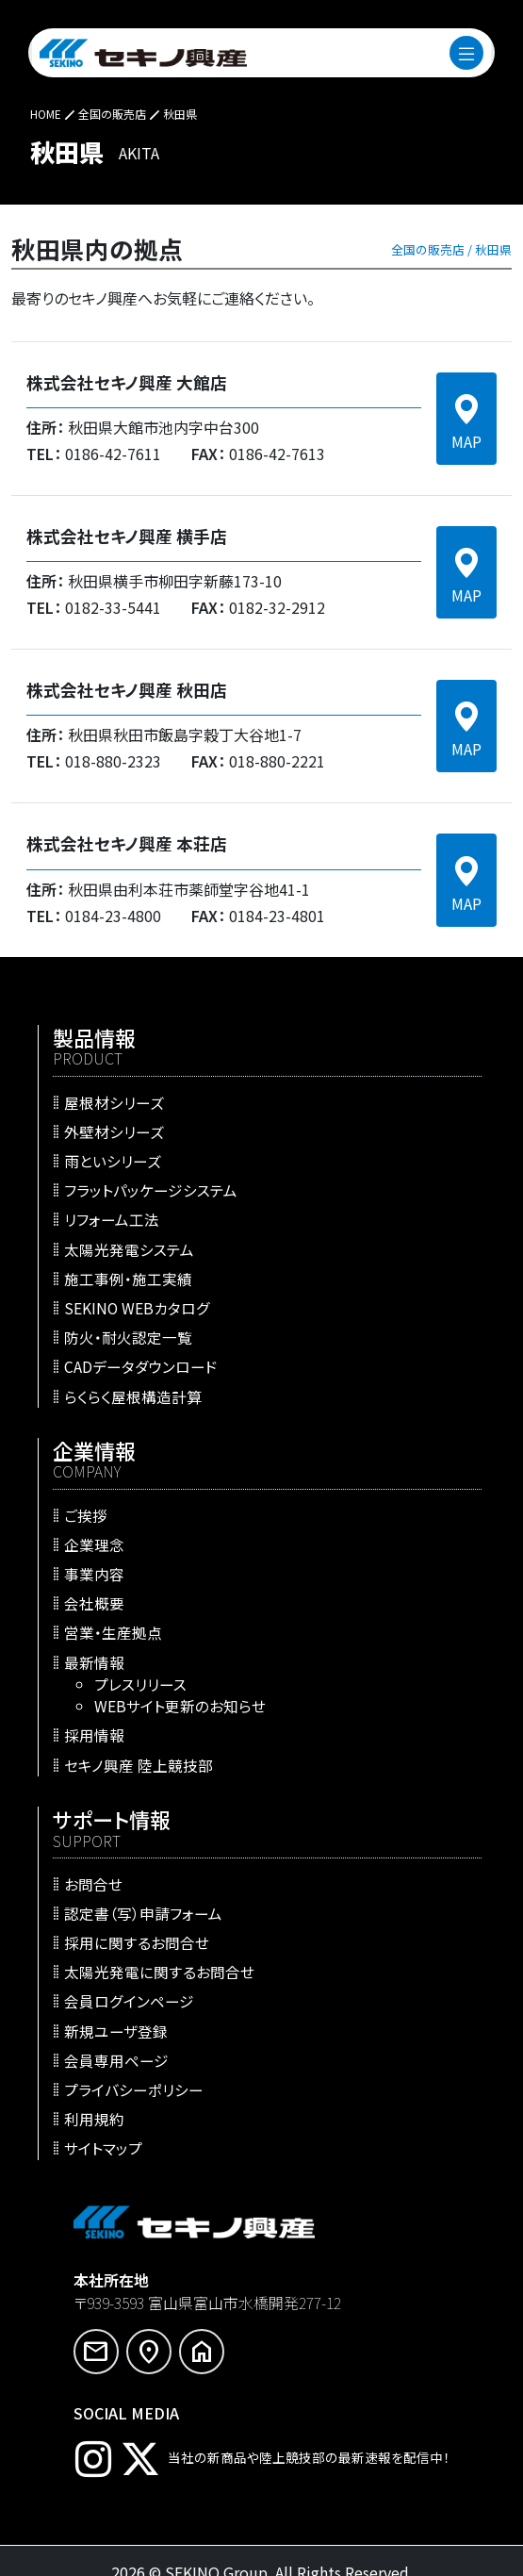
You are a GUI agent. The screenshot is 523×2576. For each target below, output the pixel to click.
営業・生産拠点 (113, 1632)
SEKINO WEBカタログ (137, 1307)
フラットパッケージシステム (150, 1190)
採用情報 (94, 1735)
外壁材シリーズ (114, 1130)
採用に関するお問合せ (136, 1942)
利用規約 (94, 2118)
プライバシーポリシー (134, 2089)
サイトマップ (103, 2148)
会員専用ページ (116, 2059)
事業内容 (94, 1573)
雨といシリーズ (112, 1160)
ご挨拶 (85, 1514)
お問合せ (93, 1883)
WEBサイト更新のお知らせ (180, 1705)
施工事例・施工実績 (128, 1277)
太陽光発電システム (129, 1248)
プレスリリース (140, 1683)
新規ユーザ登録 (116, 2030)
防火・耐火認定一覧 (128, 1337)
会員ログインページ (129, 2000)
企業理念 (94, 1543)
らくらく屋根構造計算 (133, 1395)
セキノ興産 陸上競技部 (138, 1764)
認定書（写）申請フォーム (143, 1912)
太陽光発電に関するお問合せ (159, 1971)
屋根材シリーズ (114, 1101)
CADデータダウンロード (141, 1366)
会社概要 (94, 1603)
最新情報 (94, 1661)
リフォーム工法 (111, 1219)
